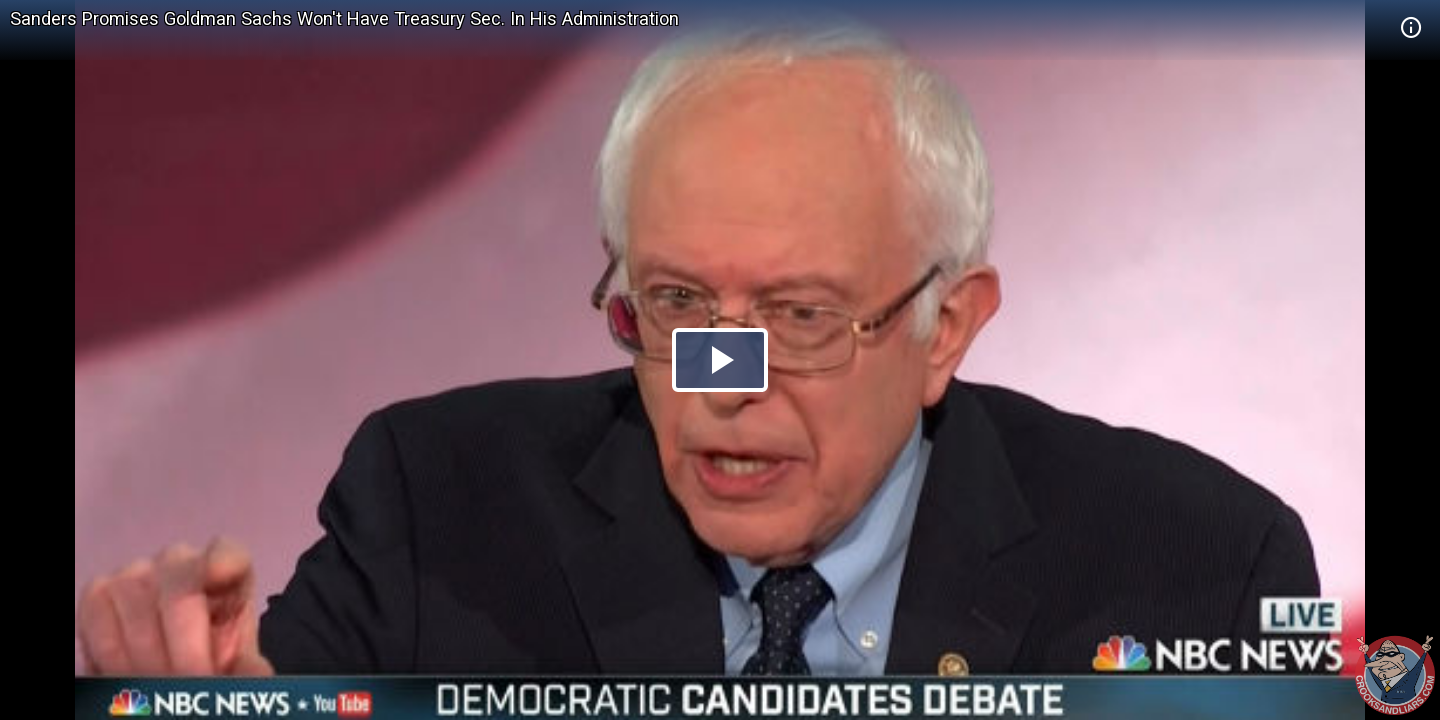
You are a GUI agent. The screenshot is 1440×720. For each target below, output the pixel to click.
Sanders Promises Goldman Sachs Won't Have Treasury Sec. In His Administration (344, 18)
